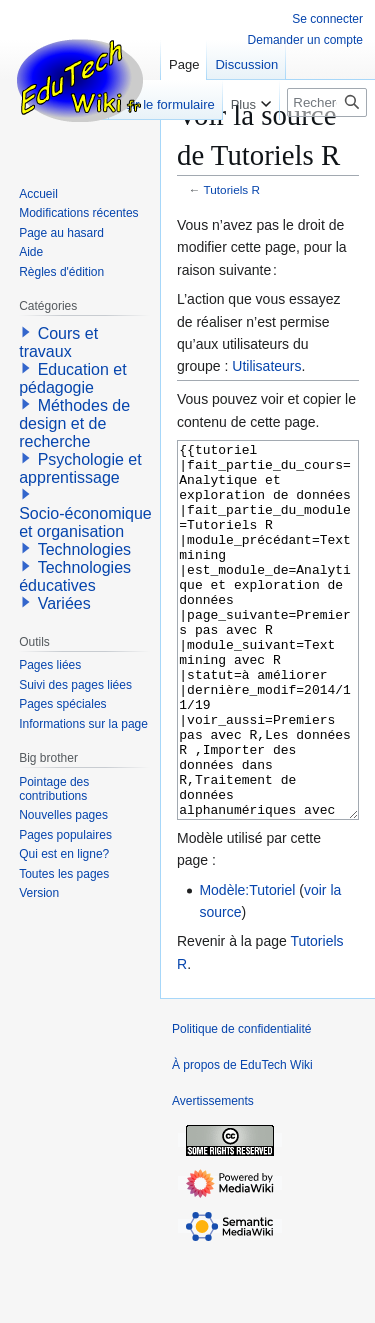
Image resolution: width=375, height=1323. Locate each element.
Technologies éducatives (75, 576)
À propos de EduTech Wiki (242, 1140)
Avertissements (213, 1176)
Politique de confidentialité (241, 1104)
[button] (26, 332)
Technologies (84, 549)
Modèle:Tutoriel (247, 965)
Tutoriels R (232, 189)
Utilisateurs (266, 366)
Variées (64, 603)
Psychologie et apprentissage (80, 468)
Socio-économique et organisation (85, 522)
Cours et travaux (58, 342)
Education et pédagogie (72, 378)
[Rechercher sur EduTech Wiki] (327, 102)
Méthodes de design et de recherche (74, 423)
